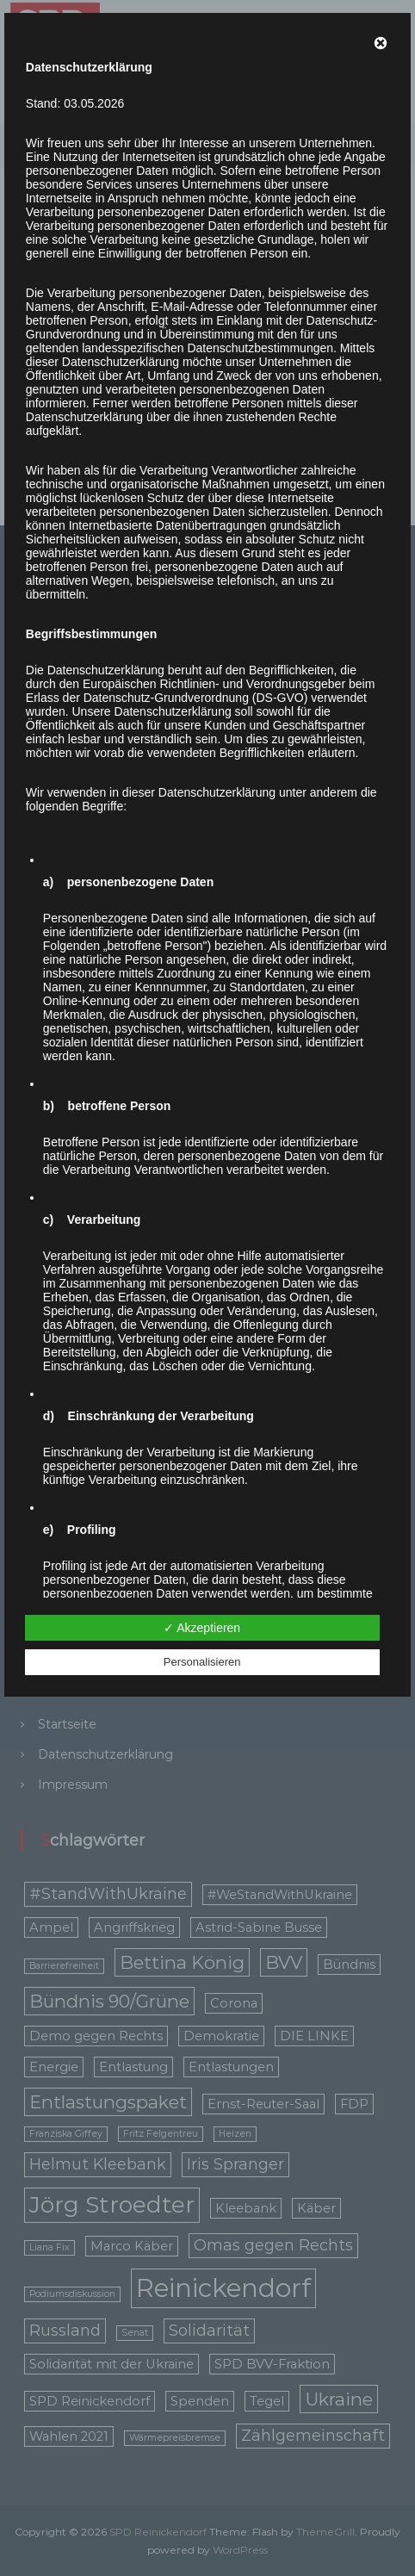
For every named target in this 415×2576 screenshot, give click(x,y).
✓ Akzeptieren (202, 1628)
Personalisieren (202, 1661)
